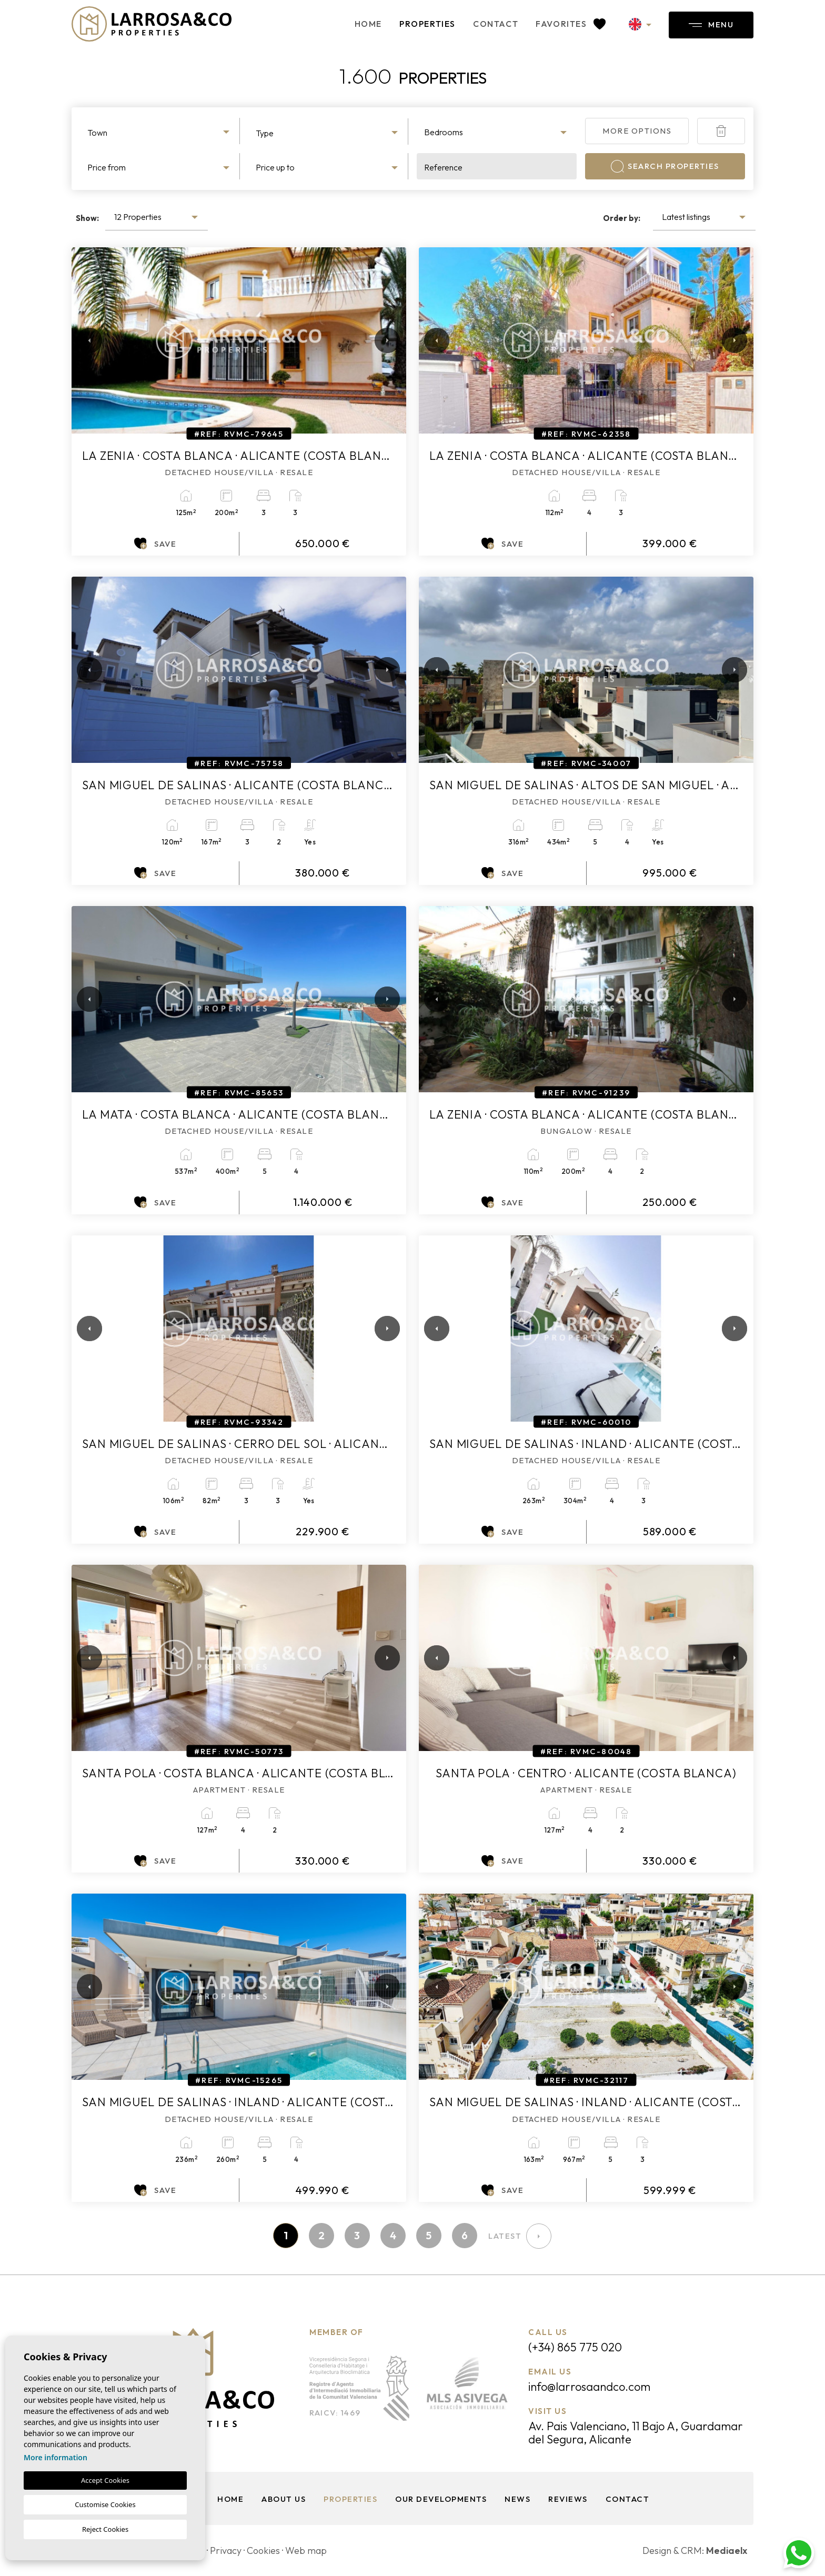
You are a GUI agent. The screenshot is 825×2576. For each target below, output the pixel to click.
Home (368, 23)
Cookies (263, 2550)
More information (55, 2457)
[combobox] (160, 131)
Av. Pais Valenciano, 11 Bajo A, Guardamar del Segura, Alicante (635, 2433)
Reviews (568, 2499)
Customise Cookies (105, 2504)
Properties (427, 23)
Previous (82, 340)
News (517, 2499)
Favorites (571, 23)
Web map (306, 2550)
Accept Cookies (105, 2480)
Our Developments (441, 2499)
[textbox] (159, 132)
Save (155, 543)
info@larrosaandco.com (589, 2386)
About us (283, 2499)
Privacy (226, 2550)
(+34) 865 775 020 (575, 2347)
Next (385, 340)
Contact (495, 23)
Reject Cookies (105, 2529)
